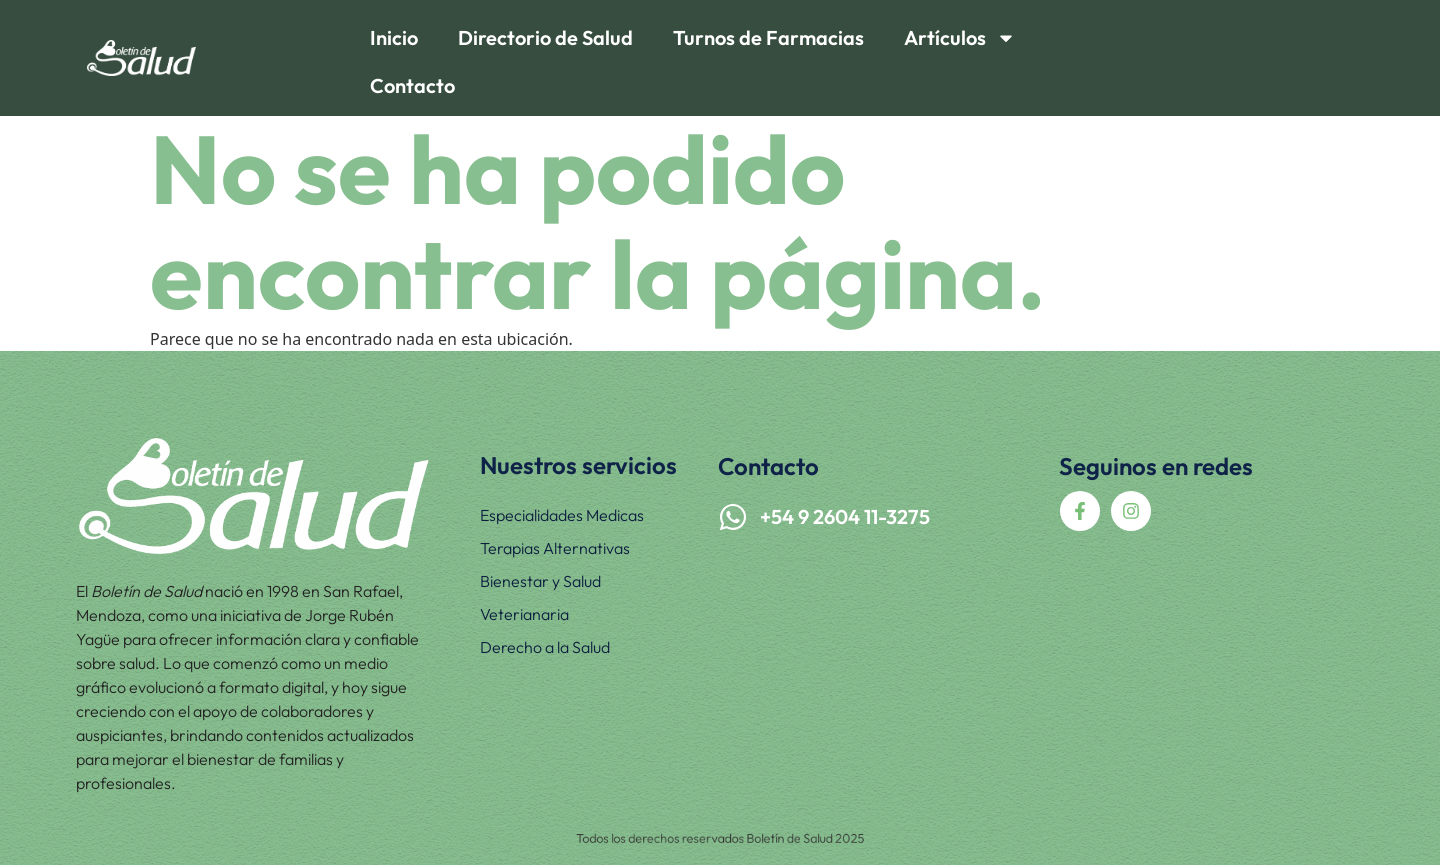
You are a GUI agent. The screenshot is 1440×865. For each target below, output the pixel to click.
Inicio (394, 37)
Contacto (412, 85)
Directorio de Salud (545, 37)
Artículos (960, 38)
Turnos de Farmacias (768, 37)
